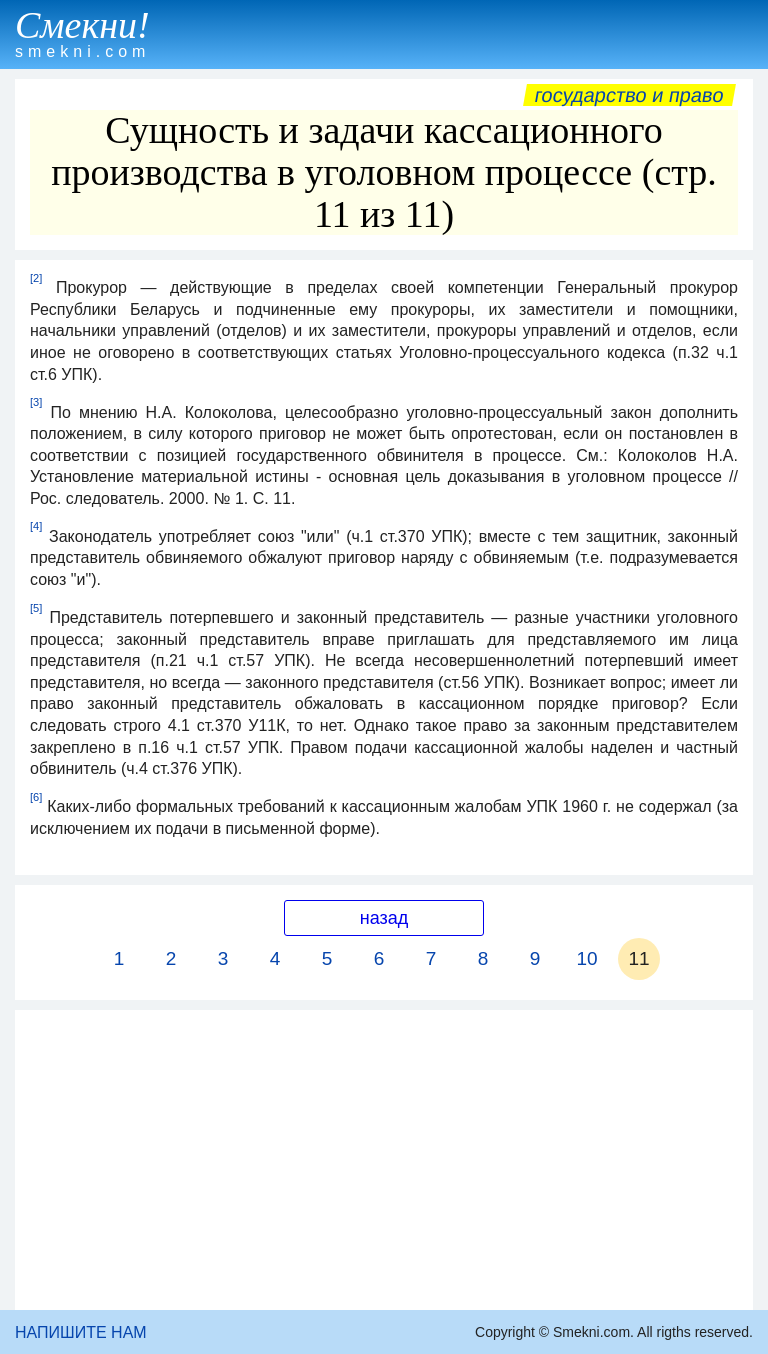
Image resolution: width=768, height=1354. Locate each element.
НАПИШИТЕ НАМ (81, 1332)
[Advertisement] (384, 1160)
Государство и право (629, 95)
